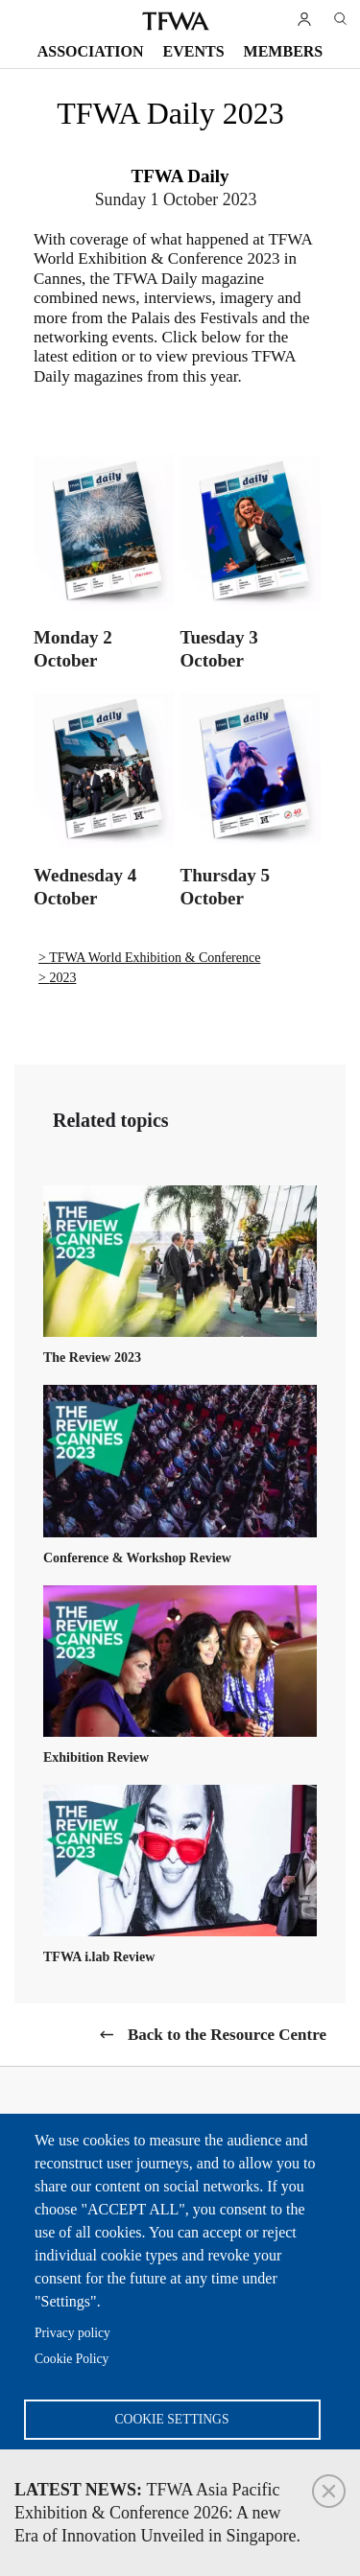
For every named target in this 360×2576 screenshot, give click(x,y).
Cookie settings (172, 2419)
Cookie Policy (71, 2359)
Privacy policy (72, 2333)
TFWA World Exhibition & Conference (154, 957)
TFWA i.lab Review (99, 1957)
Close (329, 2491)
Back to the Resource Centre (227, 2035)
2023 (62, 978)
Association (90, 51)
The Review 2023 (92, 1357)
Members (284, 51)
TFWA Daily (180, 176)
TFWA (175, 21)
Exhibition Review (96, 1757)
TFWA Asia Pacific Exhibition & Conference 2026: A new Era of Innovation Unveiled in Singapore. (157, 2512)
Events (194, 51)
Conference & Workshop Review (137, 1558)
